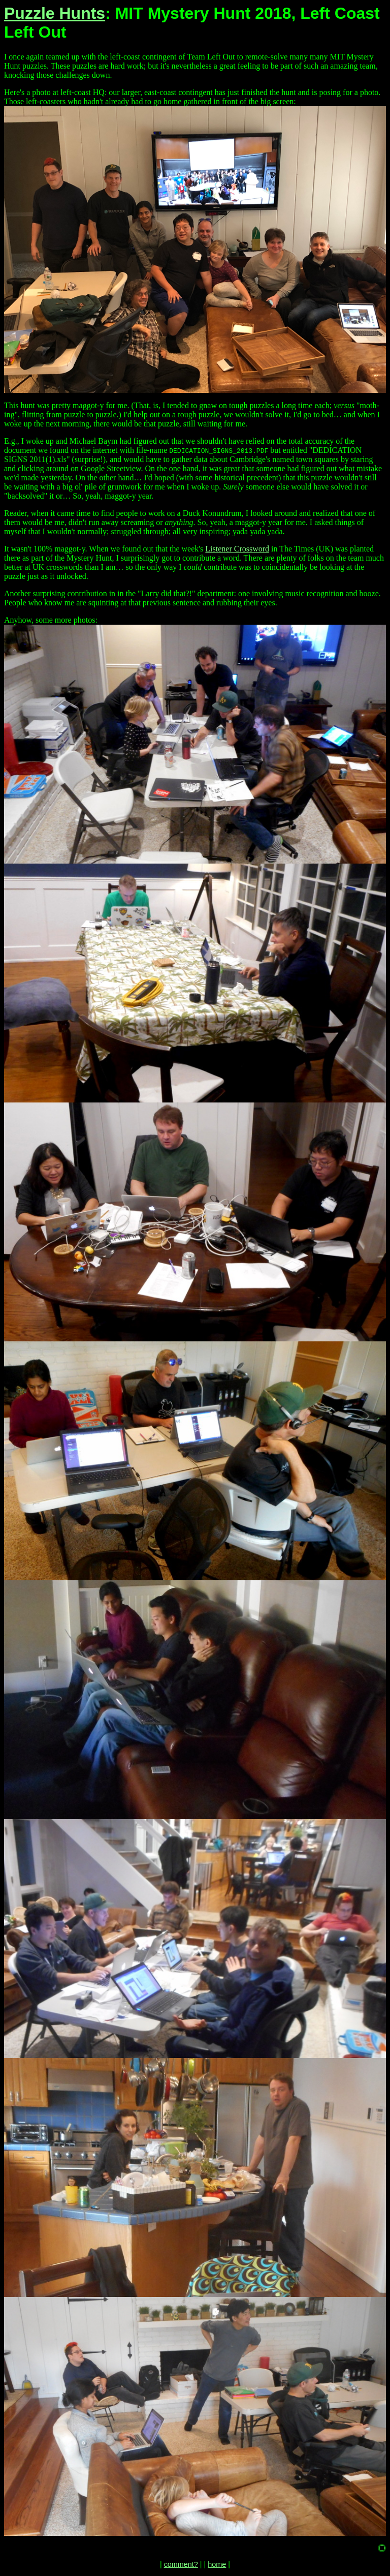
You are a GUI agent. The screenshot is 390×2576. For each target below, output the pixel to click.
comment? (181, 2564)
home (217, 2564)
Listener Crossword (237, 548)
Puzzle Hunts (54, 13)
